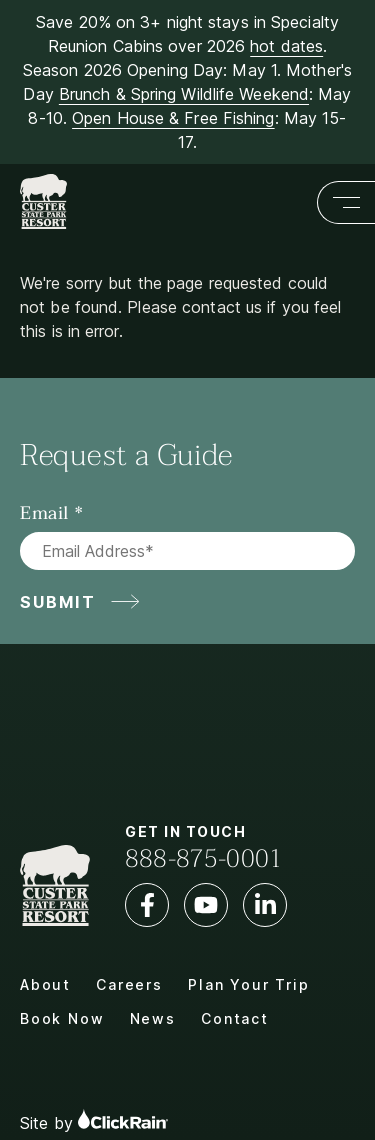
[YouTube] (206, 905)
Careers (129, 984)
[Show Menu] (346, 202)
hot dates (286, 46)
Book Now (62, 1018)
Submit (58, 602)
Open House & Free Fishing (173, 118)
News (153, 1018)
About (45, 984)
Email (44, 514)
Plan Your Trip (248, 984)
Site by (94, 1120)
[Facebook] (147, 905)
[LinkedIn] (265, 905)
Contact (235, 1018)
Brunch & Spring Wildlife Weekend (184, 94)
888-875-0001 (204, 859)
